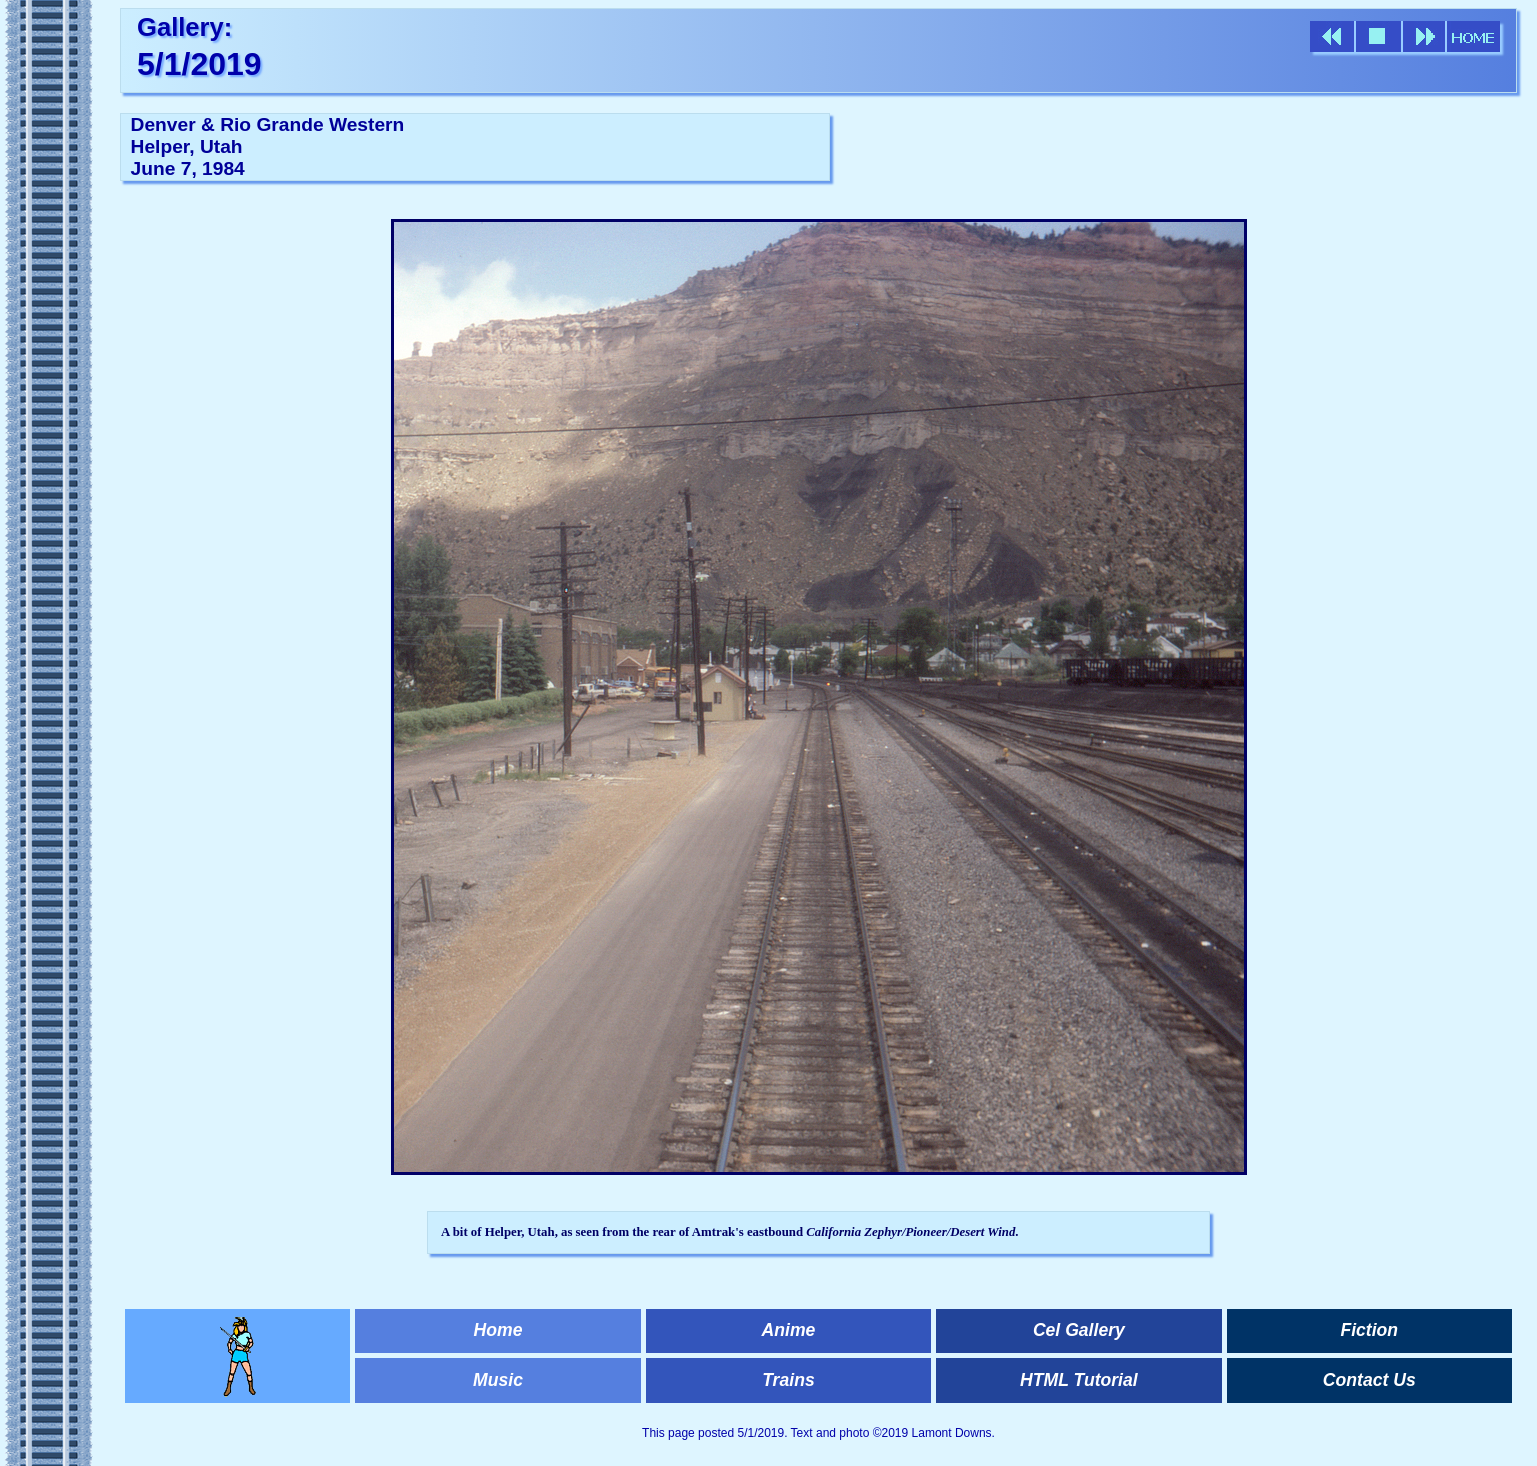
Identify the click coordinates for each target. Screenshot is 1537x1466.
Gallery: (184, 27)
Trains (788, 1380)
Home (498, 1330)
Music (498, 1380)
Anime (789, 1330)
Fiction (1369, 1330)
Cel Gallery (1079, 1330)
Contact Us (1369, 1380)
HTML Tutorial (1079, 1380)
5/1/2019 (199, 64)
